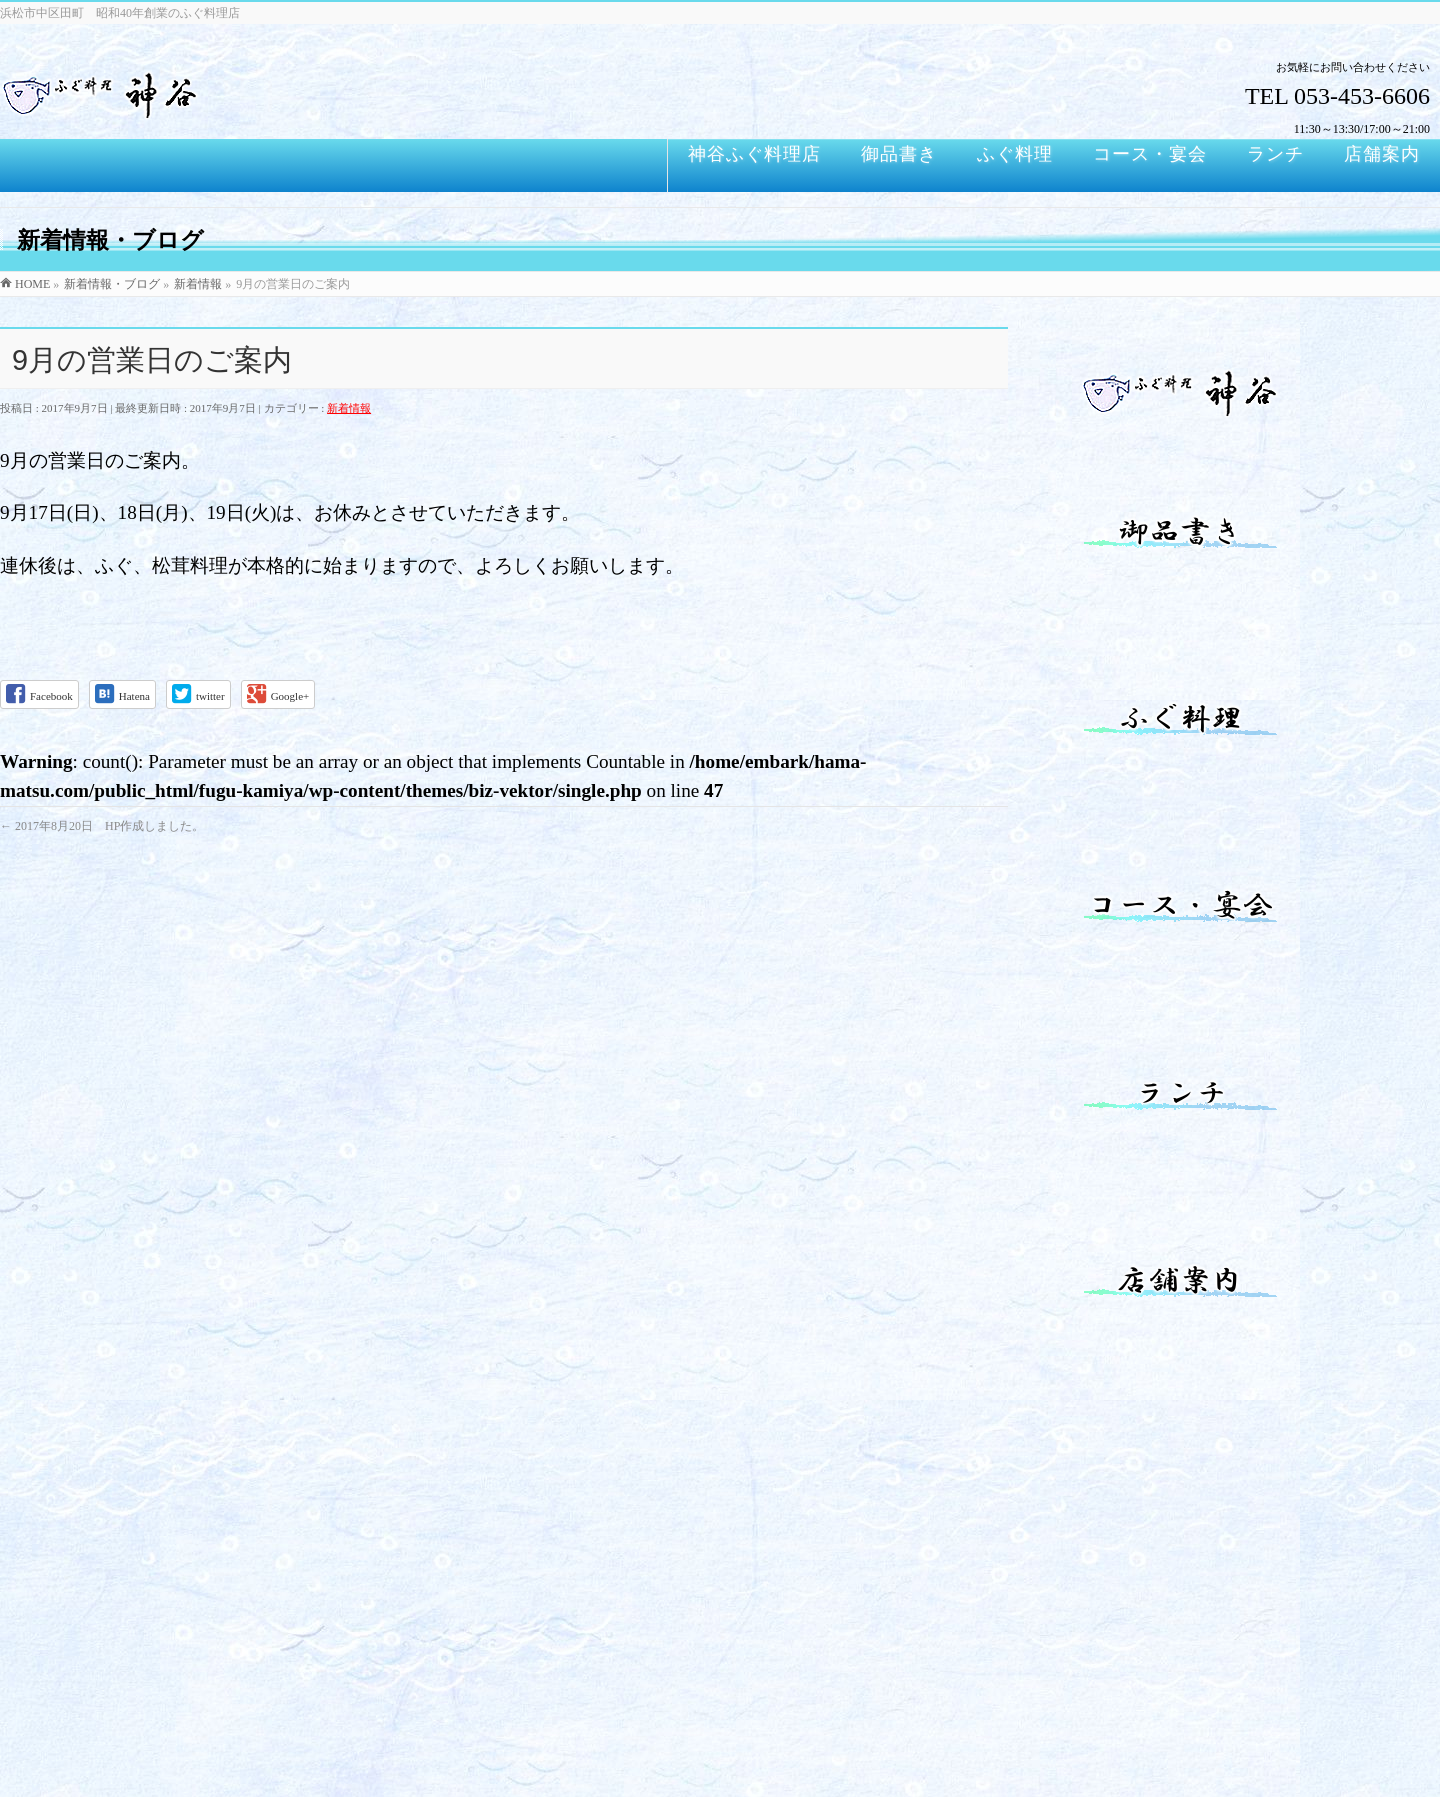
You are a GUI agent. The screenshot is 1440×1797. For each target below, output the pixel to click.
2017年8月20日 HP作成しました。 (102, 826)
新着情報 (349, 408)
